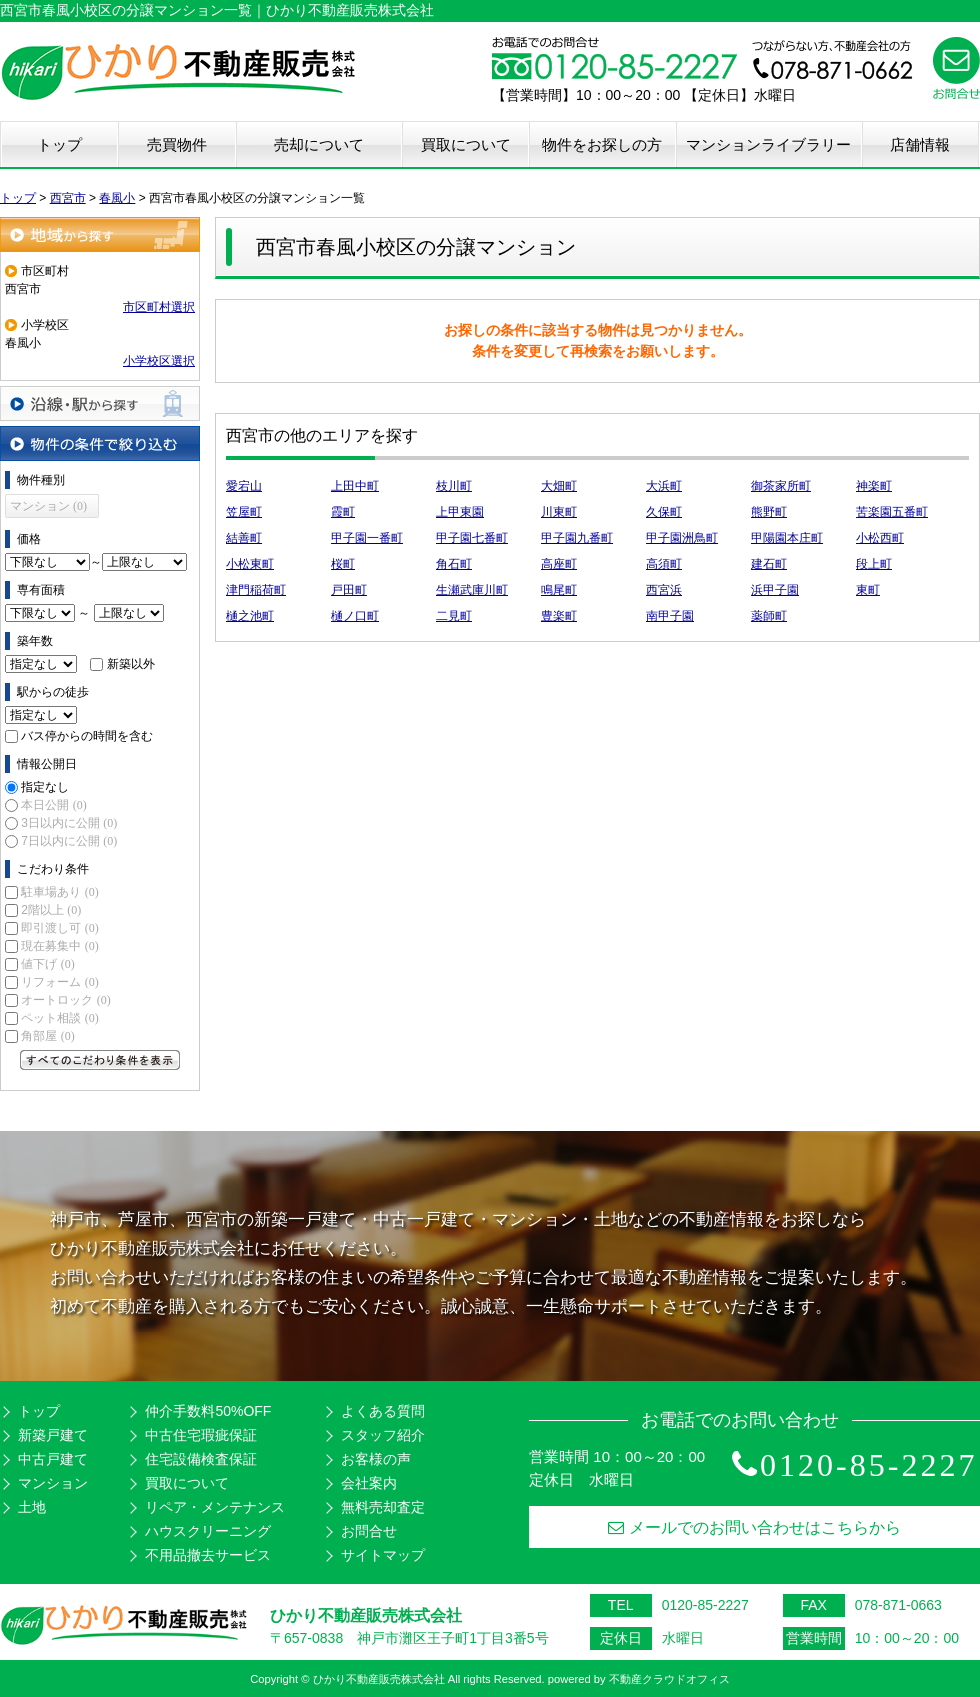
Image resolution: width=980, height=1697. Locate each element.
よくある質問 (383, 1411)
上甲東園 (460, 512)
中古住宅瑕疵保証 (201, 1435)
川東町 (559, 512)
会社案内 (369, 1483)
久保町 (664, 512)
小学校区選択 (159, 361)
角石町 (454, 564)
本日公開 (53, 805)
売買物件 (177, 144)
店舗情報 (920, 144)
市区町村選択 (159, 307)
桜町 (343, 564)
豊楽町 (559, 616)
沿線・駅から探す (100, 403)
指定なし (45, 787)
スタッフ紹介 (383, 1435)
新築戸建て (53, 1435)
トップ (59, 144)
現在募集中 (59, 946)
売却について (319, 144)
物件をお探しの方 (602, 144)
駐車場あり (59, 892)
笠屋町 (244, 512)
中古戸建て (53, 1459)
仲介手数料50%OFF (208, 1411)
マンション (53, 1483)
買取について (466, 144)
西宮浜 (664, 590)
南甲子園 (670, 616)
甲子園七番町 (472, 538)
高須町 (664, 564)
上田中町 (355, 486)
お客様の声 (376, 1459)
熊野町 (769, 512)
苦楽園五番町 (892, 512)
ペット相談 (59, 1018)
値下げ (47, 964)
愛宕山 (244, 486)
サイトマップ (383, 1555)
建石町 (769, 564)
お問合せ (369, 1531)
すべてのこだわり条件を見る (100, 1060)
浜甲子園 (775, 590)
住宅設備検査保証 (201, 1459)
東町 (868, 590)
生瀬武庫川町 (472, 590)
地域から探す (100, 234)
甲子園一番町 (367, 538)
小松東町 (250, 564)
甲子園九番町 (577, 538)
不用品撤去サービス (208, 1555)
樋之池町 (250, 616)
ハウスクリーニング (208, 1531)
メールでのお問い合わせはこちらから (754, 1527)
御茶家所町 (781, 486)
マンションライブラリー (768, 144)
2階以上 (51, 910)
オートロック (65, 1000)
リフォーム (59, 982)
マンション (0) (48, 506)
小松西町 (880, 538)
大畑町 (559, 486)
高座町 (559, 564)
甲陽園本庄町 (787, 538)
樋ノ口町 (355, 616)
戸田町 (349, 590)
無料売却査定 (383, 1507)
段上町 (874, 564)
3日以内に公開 (69, 823)
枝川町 (454, 486)
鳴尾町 (559, 590)
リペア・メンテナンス (215, 1507)
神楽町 (874, 486)
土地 (32, 1507)
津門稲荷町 (256, 590)
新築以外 (131, 664)
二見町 (454, 616)
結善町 (244, 538)
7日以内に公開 (69, 841)
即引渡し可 (59, 928)
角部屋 (47, 1036)
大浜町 (664, 486)
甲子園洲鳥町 (682, 538)
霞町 (343, 512)
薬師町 (769, 616)
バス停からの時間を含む (87, 736)
